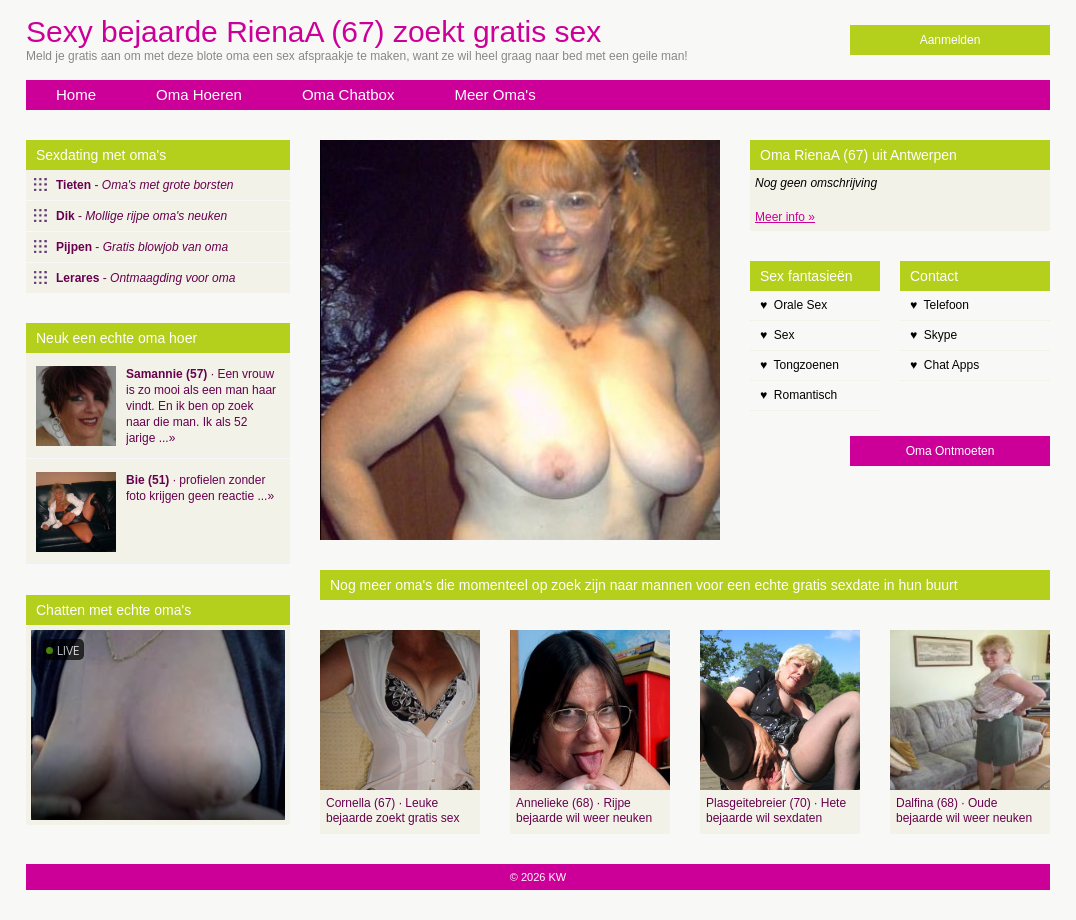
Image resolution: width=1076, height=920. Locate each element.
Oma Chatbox (348, 94)
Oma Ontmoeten (950, 451)
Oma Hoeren (199, 94)
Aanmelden (950, 40)
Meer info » (785, 217)
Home (76, 94)
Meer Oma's (494, 94)
